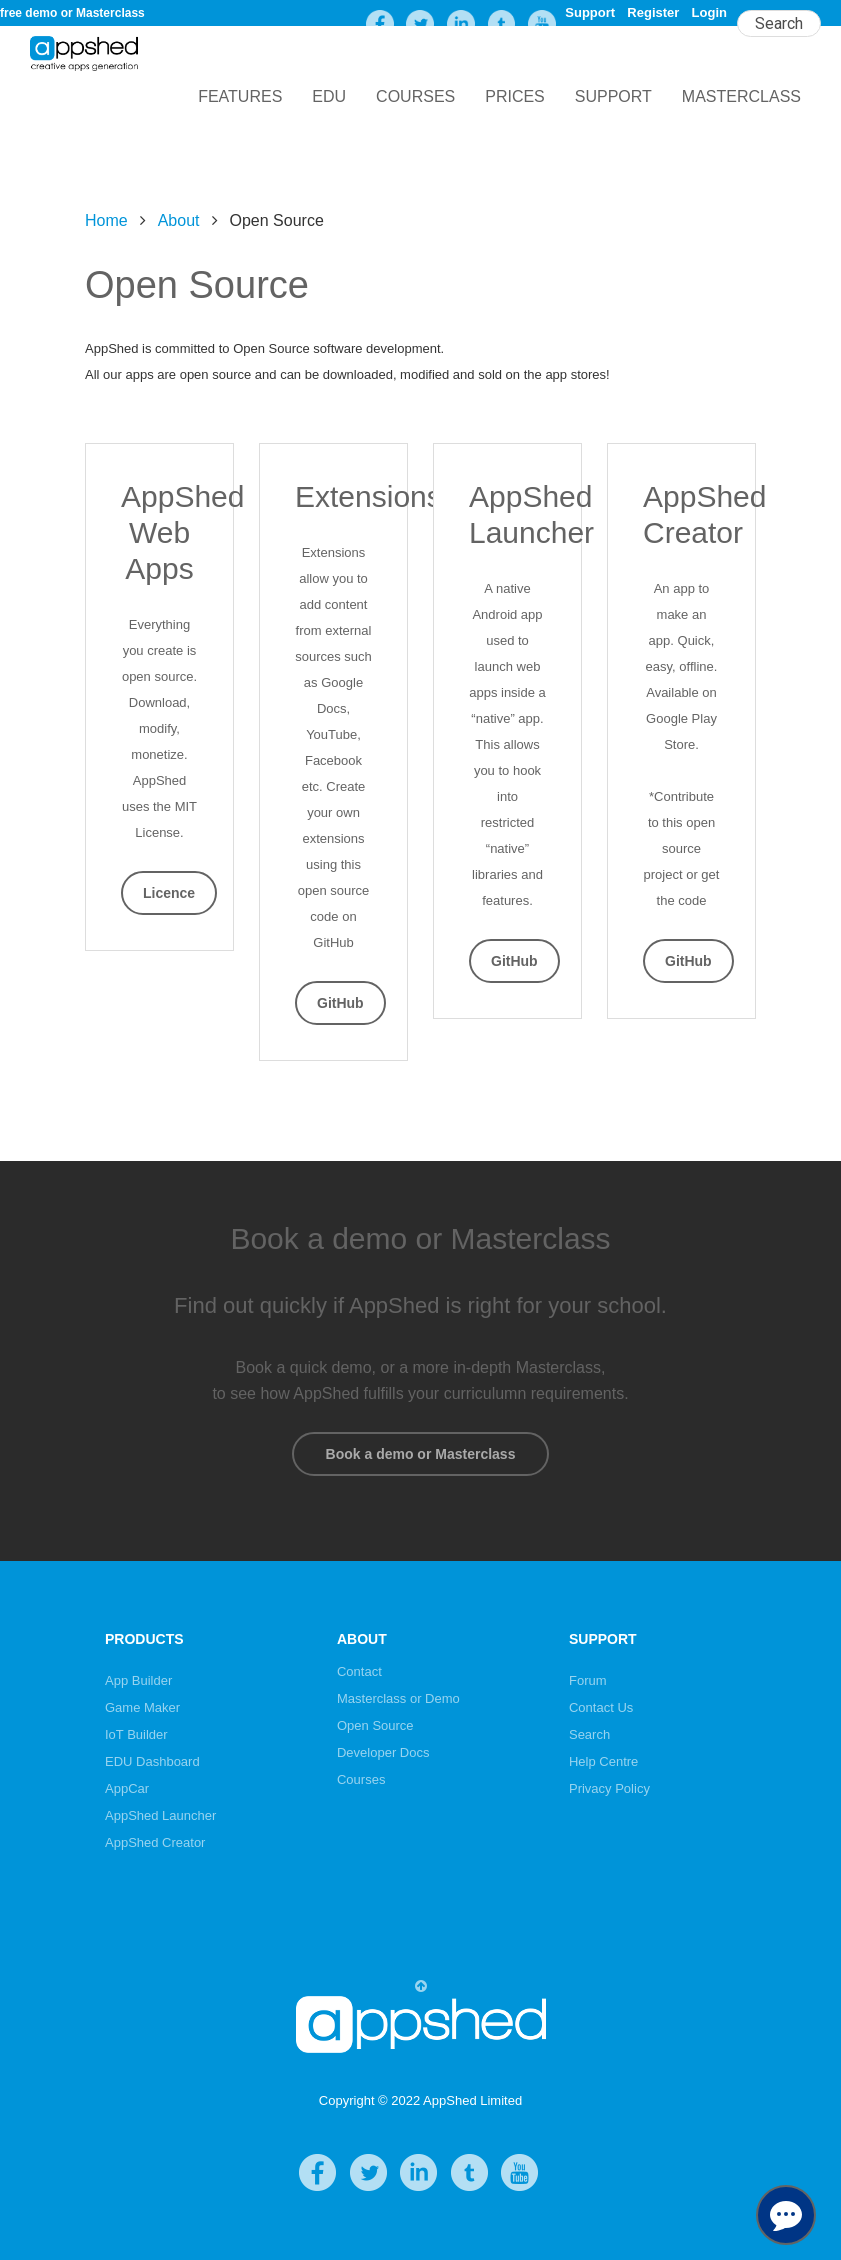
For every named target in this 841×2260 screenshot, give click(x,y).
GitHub (340, 1003)
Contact (359, 1671)
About (179, 220)
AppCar (127, 1788)
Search (589, 1734)
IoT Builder (136, 1734)
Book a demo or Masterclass (420, 1454)
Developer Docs (383, 1752)
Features (240, 96)
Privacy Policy (609, 1788)
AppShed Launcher (160, 1815)
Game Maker (142, 1707)
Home (106, 220)
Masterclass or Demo (398, 1698)
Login (709, 12)
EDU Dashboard (152, 1761)
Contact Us (601, 1707)
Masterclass (741, 96)
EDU (329, 96)
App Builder (138, 1680)
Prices (515, 96)
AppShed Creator (155, 1842)
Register (653, 12)
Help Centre (603, 1761)
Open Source (375, 1725)
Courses (415, 96)
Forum (588, 1680)
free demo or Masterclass (72, 13)
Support (590, 12)
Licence (169, 893)
